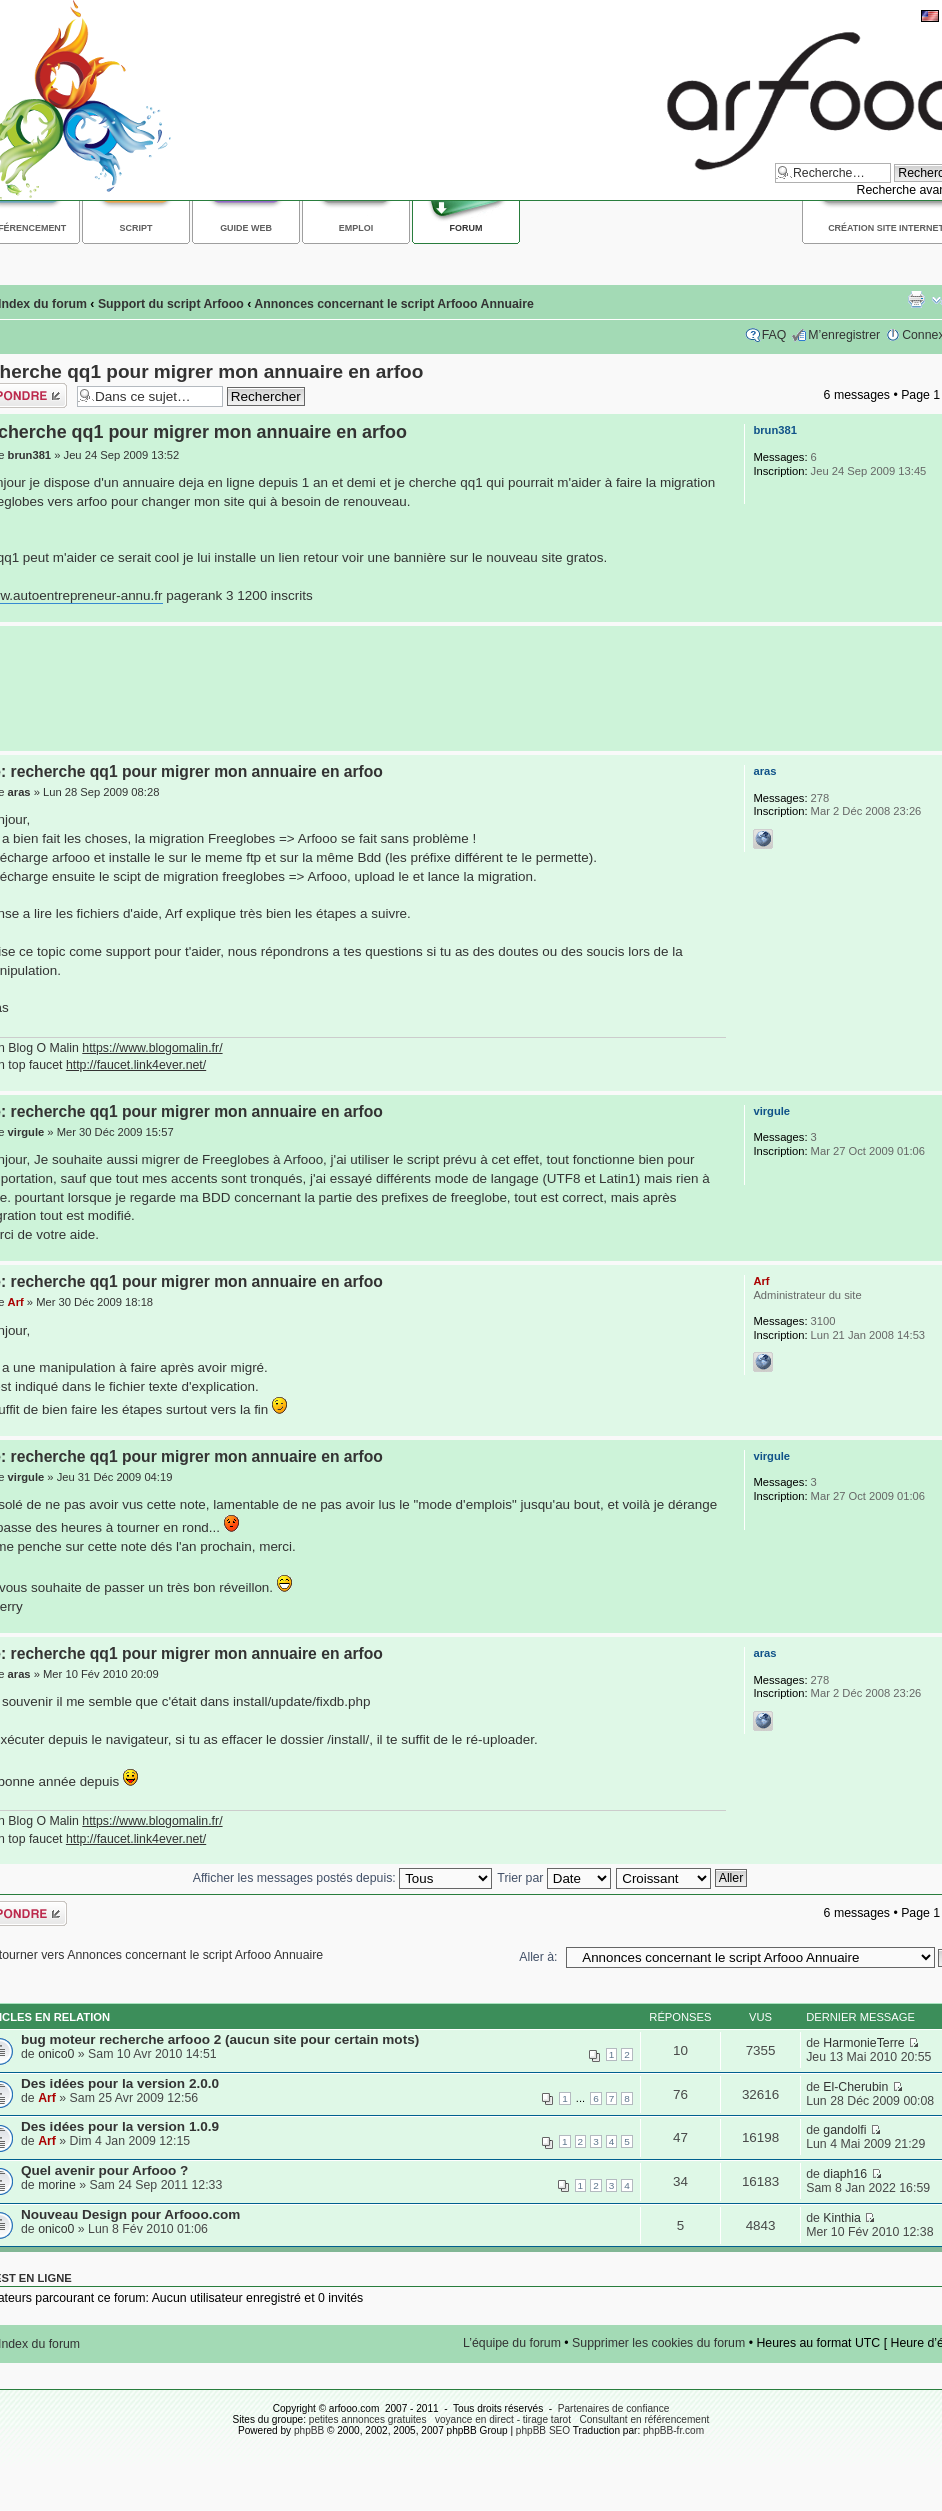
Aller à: (538, 1957)
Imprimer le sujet (916, 299)
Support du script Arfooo (171, 304)
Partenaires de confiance (614, 2408)
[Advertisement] (466, 688)
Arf (16, 1302)
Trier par (553, 1878)
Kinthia (842, 2218)
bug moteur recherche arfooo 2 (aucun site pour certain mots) (220, 2039)
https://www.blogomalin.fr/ (152, 1048)
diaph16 (845, 2174)
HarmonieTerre (863, 2043)
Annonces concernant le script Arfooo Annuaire (394, 304)
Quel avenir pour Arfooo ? (104, 2170)
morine (57, 2185)
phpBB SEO (543, 2430)
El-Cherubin (855, 2087)
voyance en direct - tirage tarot (503, 2419)
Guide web (246, 228)
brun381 (30, 455)
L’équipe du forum (512, 2343)
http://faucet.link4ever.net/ (136, 1065)
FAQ (774, 335)
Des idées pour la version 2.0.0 (120, 2083)
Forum (466, 228)
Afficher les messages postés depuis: (342, 1878)
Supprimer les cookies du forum (658, 2343)
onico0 (56, 2054)
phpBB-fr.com (673, 2430)
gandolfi (844, 2130)
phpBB (309, 2430)
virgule (26, 1132)
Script (136, 228)
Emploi (356, 228)
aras (19, 792)
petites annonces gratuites (368, 2419)
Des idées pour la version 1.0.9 (120, 2126)
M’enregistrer (844, 335)
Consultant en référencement (644, 2419)
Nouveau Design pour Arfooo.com (130, 2214)
